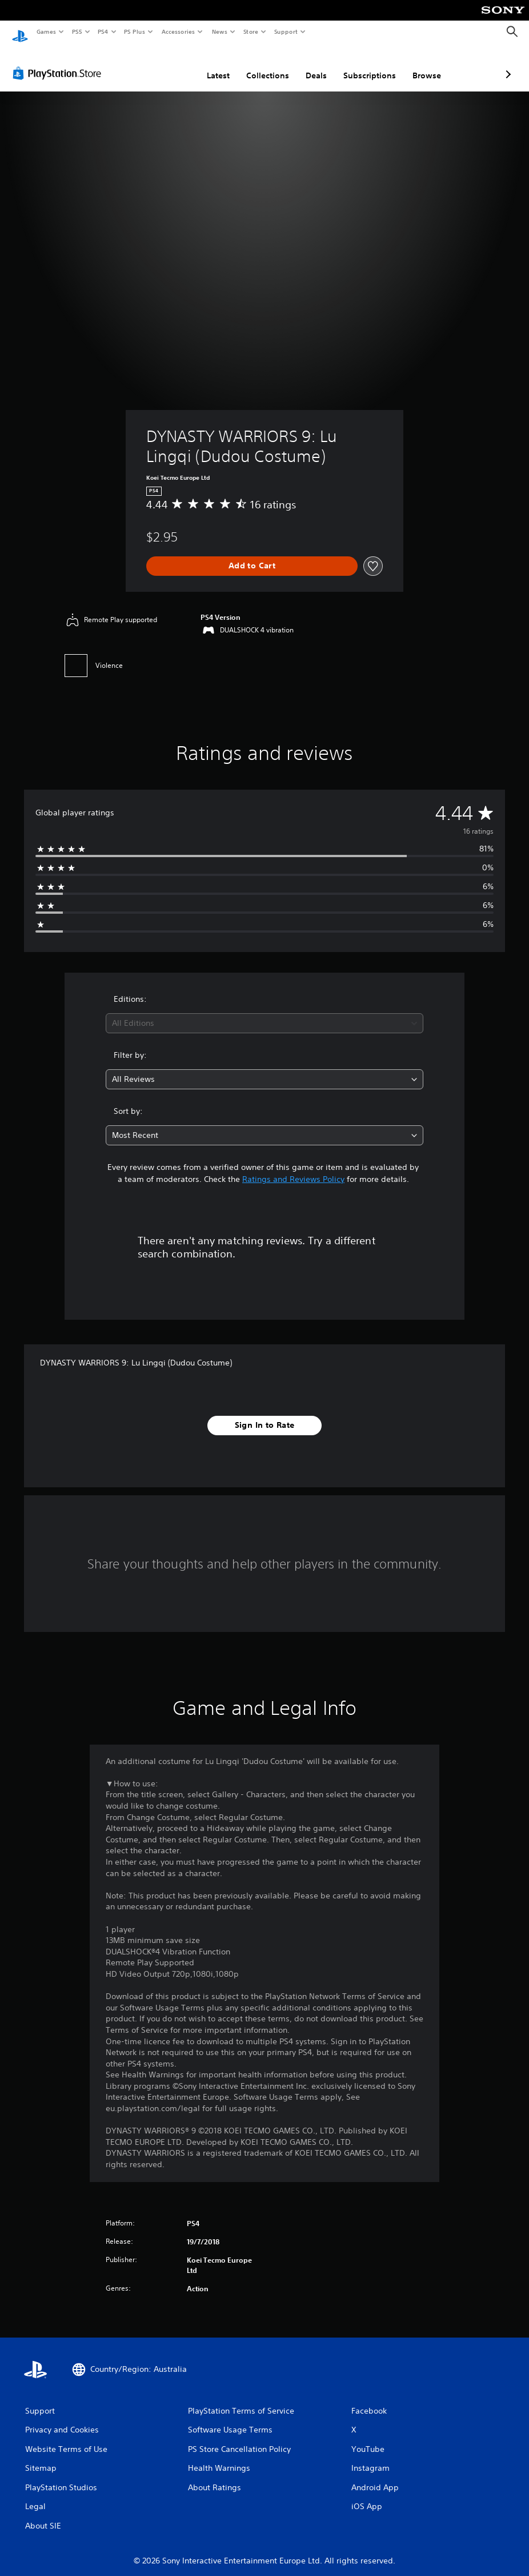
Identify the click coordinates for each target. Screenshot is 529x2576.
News (219, 31)
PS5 (76, 31)
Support (285, 31)
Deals (255, 64)
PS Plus (135, 31)
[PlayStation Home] (20, 32)
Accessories (177, 31)
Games (45, 31)
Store (250, 31)
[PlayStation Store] (59, 62)
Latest (157, 64)
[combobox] (265, 1012)
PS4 (103, 31)
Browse (366, 64)
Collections (207, 64)
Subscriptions (309, 64)
